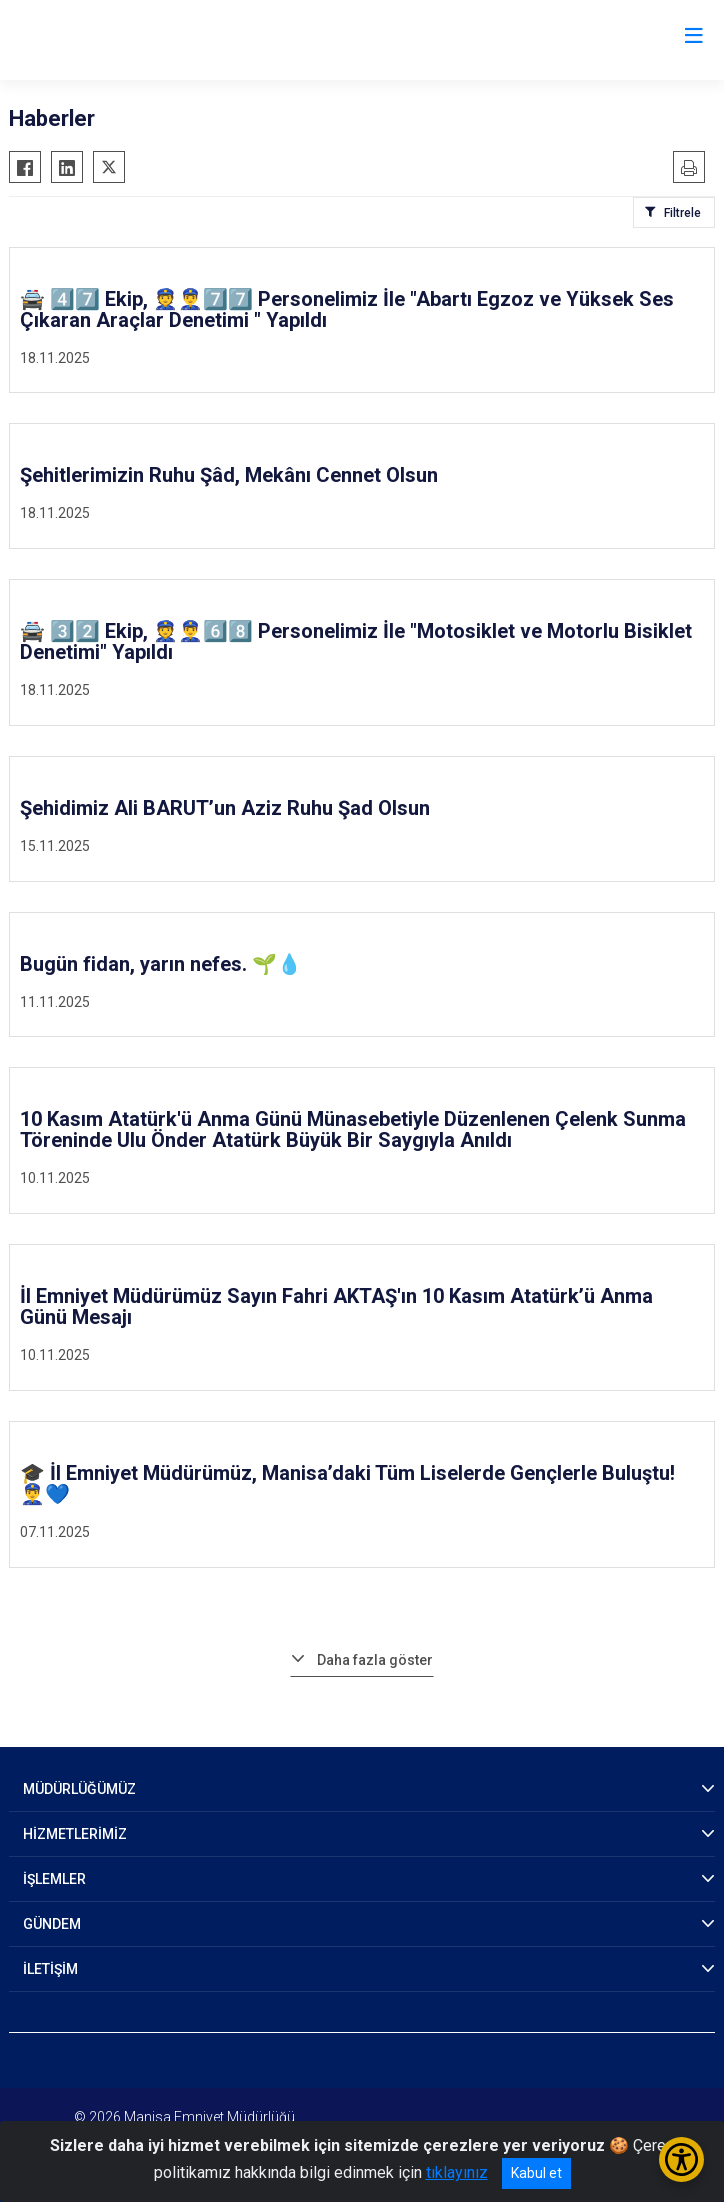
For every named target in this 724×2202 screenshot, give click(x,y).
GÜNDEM (52, 1924)
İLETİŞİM (50, 1969)
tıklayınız (457, 2172)
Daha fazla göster (375, 1660)
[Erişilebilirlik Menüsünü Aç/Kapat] (681, 2159)
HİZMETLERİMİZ (75, 1834)
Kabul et (536, 2173)
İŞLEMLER (54, 1879)
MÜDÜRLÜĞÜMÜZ (79, 1789)
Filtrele (682, 213)
